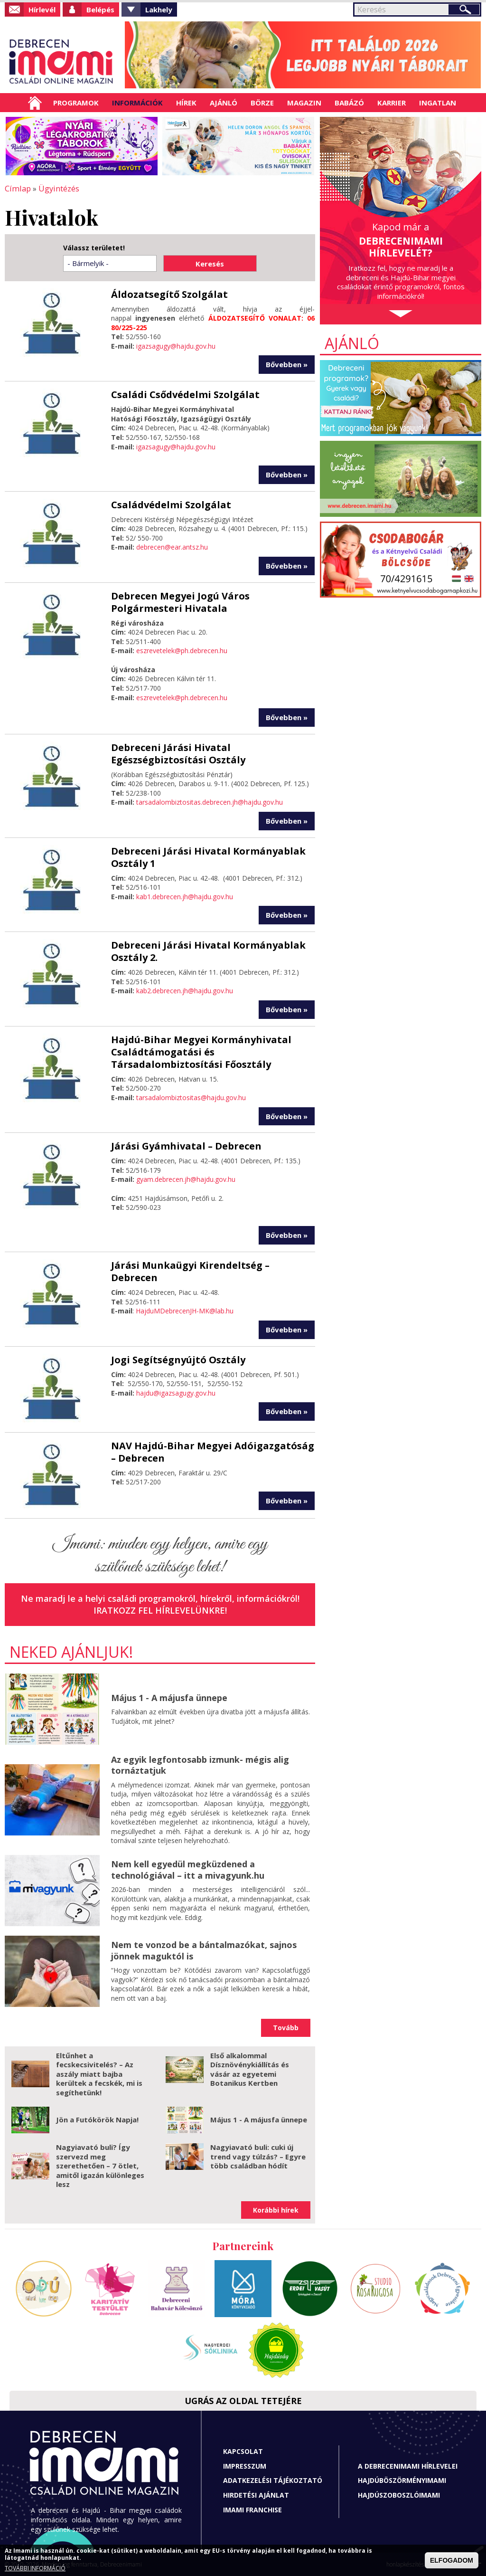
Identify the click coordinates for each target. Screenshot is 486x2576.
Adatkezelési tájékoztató (272, 2479)
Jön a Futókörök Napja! (97, 2119)
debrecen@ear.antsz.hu (172, 546)
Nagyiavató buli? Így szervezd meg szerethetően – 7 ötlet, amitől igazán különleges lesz (100, 2165)
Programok (76, 102)
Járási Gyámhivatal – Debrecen (186, 1145)
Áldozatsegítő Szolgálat (169, 293)
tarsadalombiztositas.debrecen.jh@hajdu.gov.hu (209, 801)
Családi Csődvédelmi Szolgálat (185, 394)
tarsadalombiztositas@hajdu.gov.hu (191, 1097)
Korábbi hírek (276, 2209)
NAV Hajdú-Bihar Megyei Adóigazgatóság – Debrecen (212, 1451)
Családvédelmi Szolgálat (171, 504)
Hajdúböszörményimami (402, 2479)
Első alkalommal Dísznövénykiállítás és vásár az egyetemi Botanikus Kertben (249, 2069)
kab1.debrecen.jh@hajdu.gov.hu (184, 896)
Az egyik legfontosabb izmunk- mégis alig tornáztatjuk (200, 1764)
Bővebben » (287, 364)
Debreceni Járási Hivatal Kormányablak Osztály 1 (208, 856)
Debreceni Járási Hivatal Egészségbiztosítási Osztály (178, 753)
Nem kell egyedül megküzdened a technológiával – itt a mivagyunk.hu (187, 1869)
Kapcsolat (243, 2450)
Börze (262, 102)
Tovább (286, 2027)
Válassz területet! (94, 247)
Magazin (304, 102)
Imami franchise (252, 2509)
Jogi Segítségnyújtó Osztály (178, 1359)
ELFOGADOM (451, 2560)
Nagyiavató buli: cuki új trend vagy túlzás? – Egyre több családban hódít (258, 2156)
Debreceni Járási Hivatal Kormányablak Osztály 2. (208, 950)
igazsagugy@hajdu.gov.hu (175, 345)
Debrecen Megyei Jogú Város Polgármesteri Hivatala (180, 601)
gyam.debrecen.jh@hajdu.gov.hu (185, 1178)
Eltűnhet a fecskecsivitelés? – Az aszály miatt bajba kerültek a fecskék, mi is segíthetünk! (99, 2073)
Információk (137, 102)
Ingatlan (437, 102)
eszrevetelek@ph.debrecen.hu (181, 650)
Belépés (100, 9)
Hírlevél (42, 9)
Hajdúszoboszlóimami (399, 2494)
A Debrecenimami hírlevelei (408, 2465)
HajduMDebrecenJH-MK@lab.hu (185, 1310)
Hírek (186, 102)
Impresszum (244, 2465)
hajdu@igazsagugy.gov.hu (175, 1392)
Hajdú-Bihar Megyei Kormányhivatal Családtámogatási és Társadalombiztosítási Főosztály (201, 1051)
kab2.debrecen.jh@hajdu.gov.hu (184, 990)
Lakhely (158, 9)
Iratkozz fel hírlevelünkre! (160, 1610)
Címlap (35, 102)
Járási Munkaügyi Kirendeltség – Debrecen (190, 1270)
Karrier (391, 102)
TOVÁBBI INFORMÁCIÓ (35, 2568)
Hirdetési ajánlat (256, 2494)
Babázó (349, 102)
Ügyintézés (56, 188)
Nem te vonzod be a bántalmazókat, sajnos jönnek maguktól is (204, 1950)
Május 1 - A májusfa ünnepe (169, 1697)
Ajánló (223, 102)
